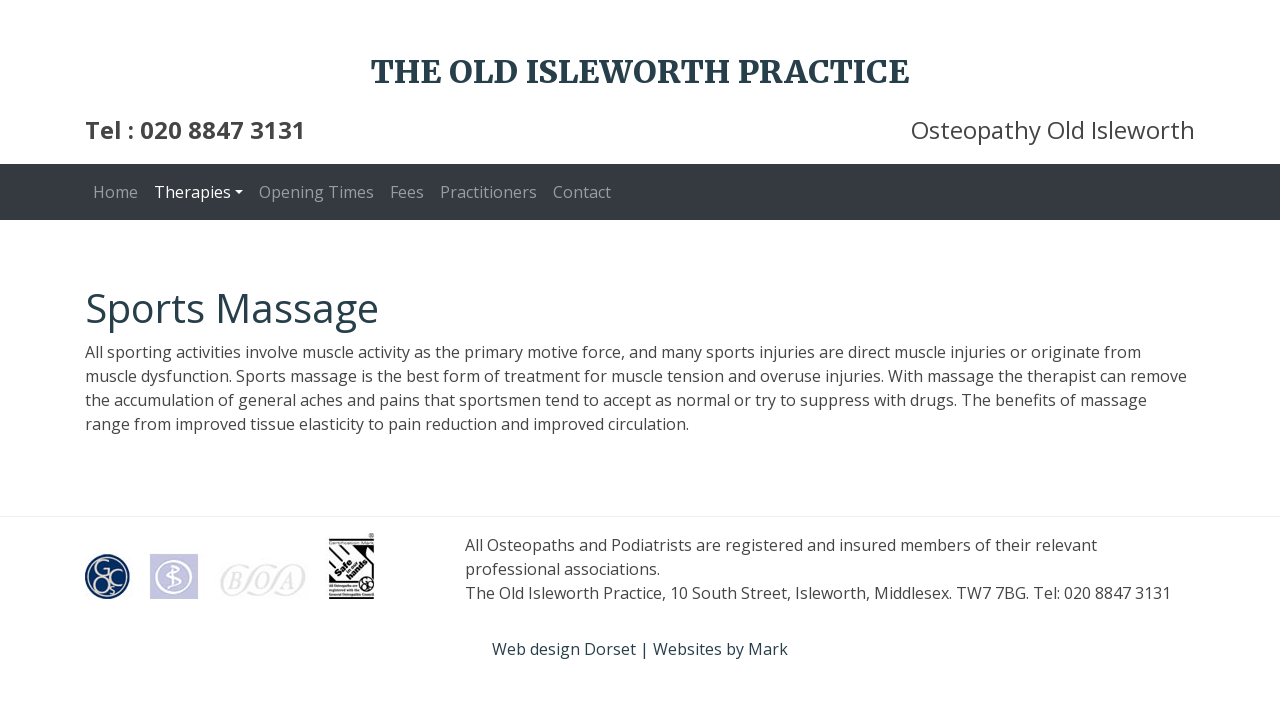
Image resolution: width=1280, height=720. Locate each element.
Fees (407, 192)
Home (115, 192)
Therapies (192, 192)
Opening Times (316, 192)
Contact (582, 192)
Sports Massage (232, 307)
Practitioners (488, 192)
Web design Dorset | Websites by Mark (640, 649)
